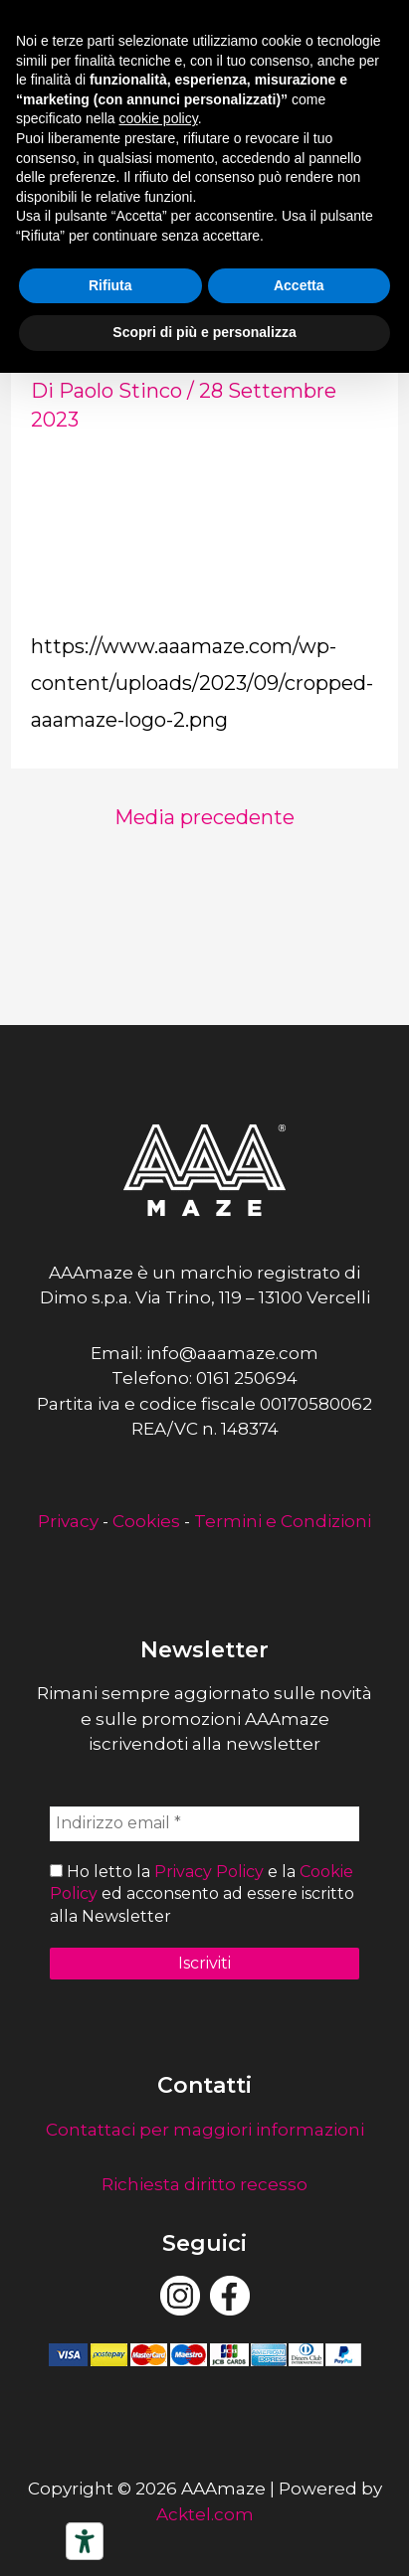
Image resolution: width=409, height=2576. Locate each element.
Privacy (68, 1521)
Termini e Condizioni (282, 1521)
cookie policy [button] (158, 118)
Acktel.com (205, 2514)
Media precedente (204, 817)
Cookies (146, 1521)
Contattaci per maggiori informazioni (205, 2130)
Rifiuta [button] (110, 285)
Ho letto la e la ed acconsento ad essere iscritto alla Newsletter (202, 1894)
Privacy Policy (209, 1871)
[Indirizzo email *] (204, 1823)
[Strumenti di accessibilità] (84, 2541)
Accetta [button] (299, 285)
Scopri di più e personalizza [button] (204, 332)
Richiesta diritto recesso (204, 2184)
